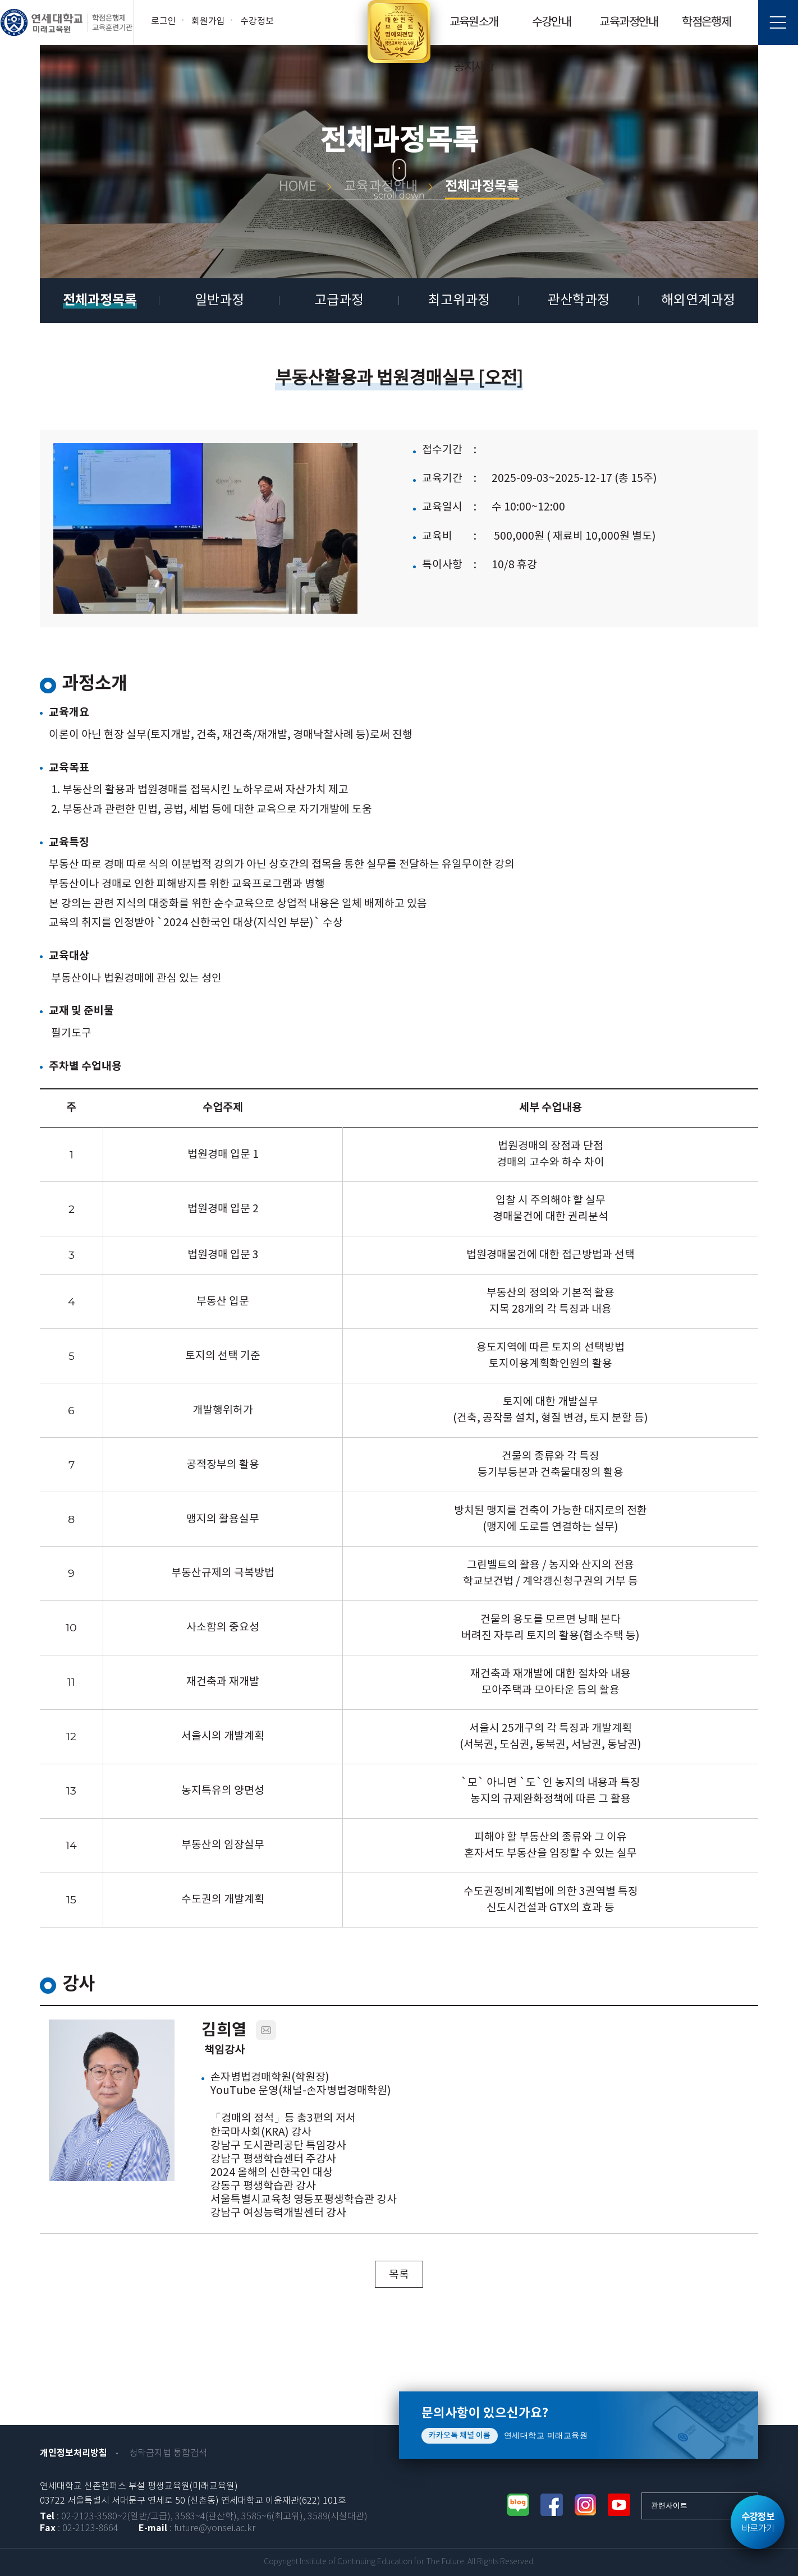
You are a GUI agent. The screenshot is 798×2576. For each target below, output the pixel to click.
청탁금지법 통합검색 (168, 2453)
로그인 (163, 21)
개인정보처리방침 (73, 2453)
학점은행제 (706, 22)
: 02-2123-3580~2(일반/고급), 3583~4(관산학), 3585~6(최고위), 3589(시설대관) (204, 2517)
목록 (399, 2275)
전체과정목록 (100, 300)
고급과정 (339, 301)
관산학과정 (578, 301)
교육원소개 (474, 22)
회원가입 (208, 21)
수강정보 (257, 21)
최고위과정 (459, 301)
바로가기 (757, 2522)
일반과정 (219, 301)
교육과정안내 (628, 22)
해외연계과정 (698, 301)
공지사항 (473, 67)
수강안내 (551, 22)
